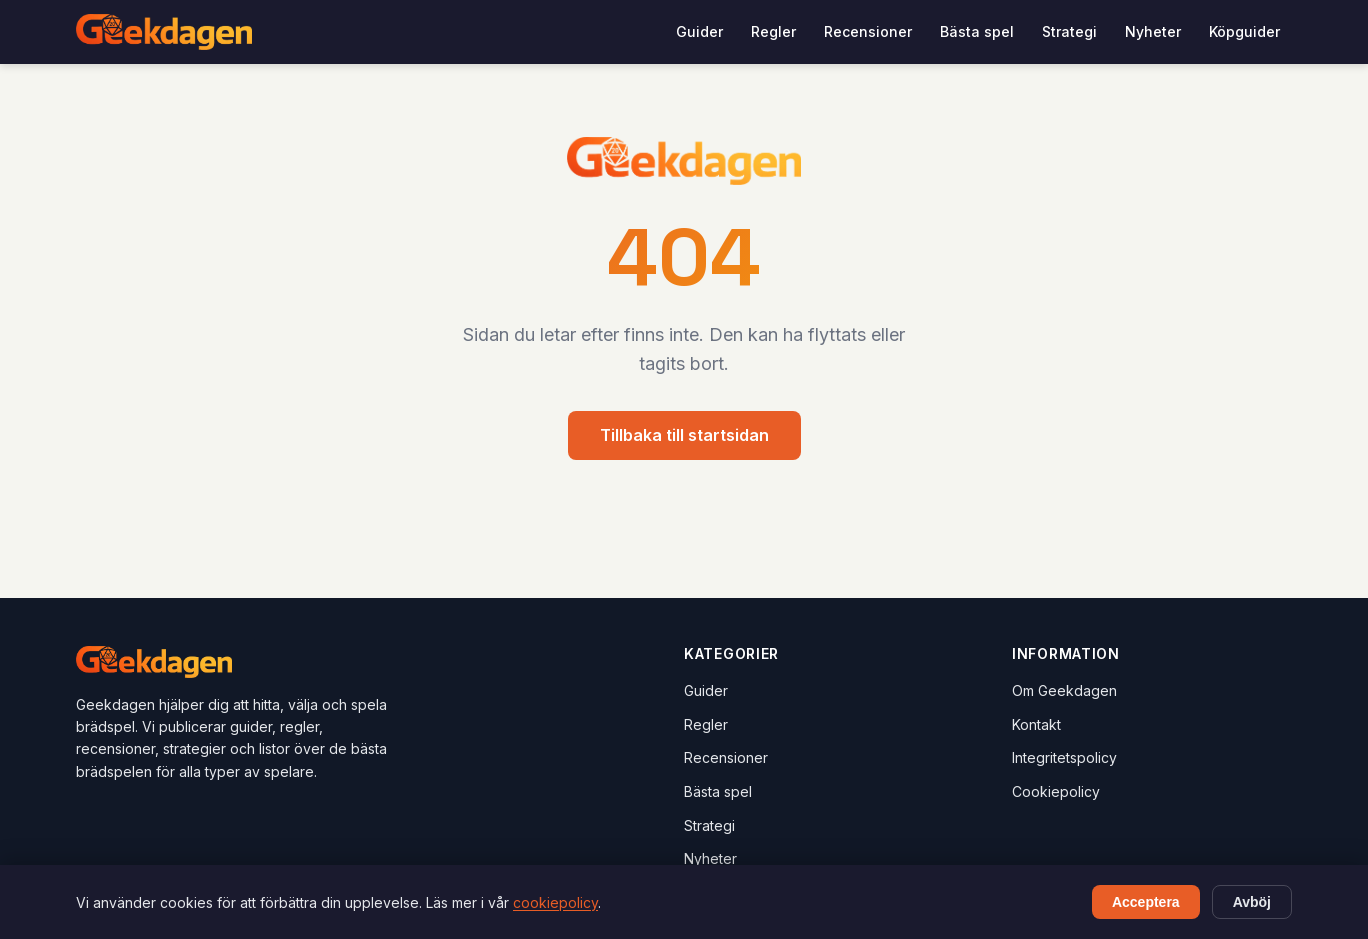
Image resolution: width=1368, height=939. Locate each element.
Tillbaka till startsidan (684, 435)
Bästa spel (977, 31)
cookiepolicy (555, 902)
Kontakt (1036, 724)
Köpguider (1244, 31)
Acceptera (1146, 902)
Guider (699, 31)
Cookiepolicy (1056, 791)
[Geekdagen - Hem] (164, 32)
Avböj (1252, 902)
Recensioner (868, 31)
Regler (773, 31)
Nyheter (1153, 31)
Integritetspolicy (1064, 757)
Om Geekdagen (1064, 690)
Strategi (1069, 31)
